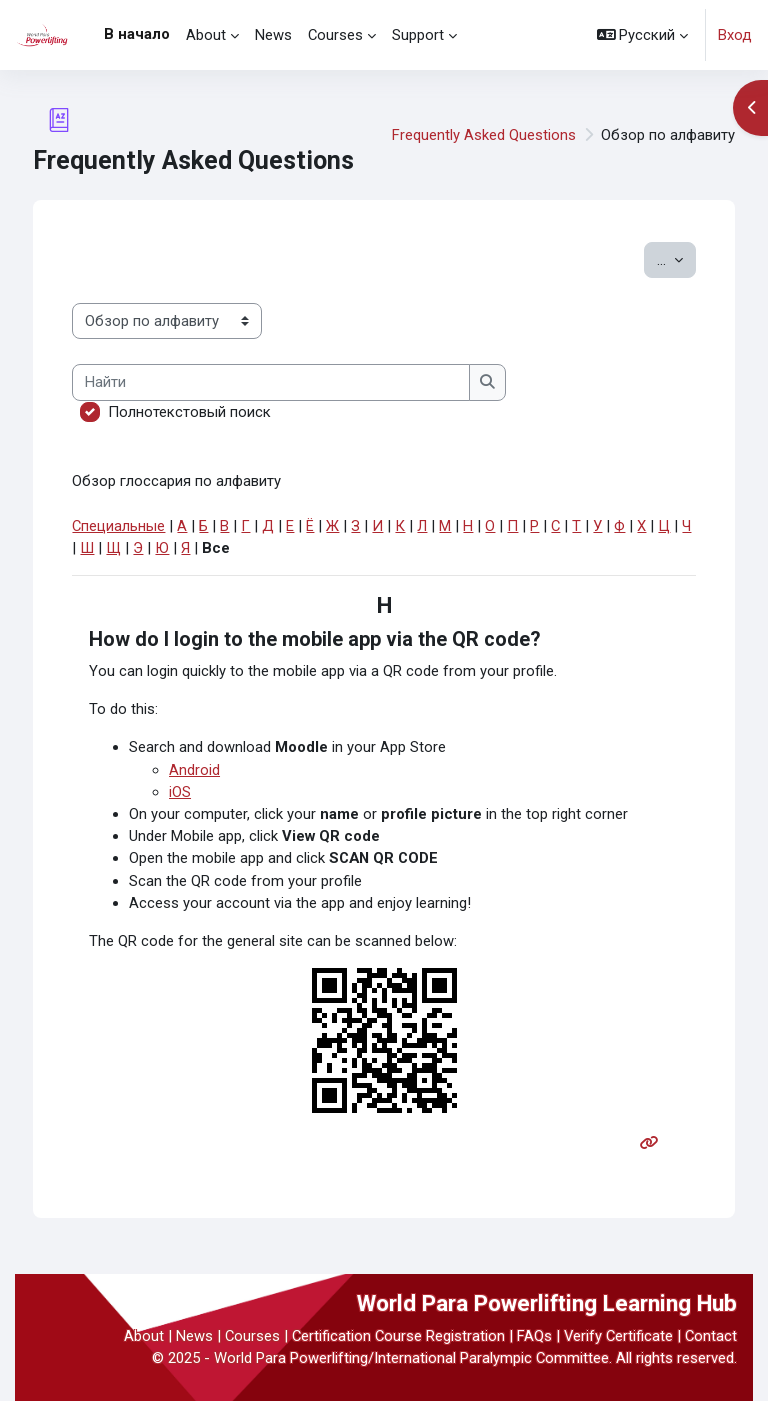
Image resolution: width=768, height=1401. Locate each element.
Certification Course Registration (398, 1336)
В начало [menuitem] (137, 34)
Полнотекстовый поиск (189, 412)
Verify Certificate (618, 1336)
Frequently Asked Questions (484, 135)
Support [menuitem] (418, 35)
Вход (735, 35)
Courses (252, 1336)
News (194, 1336)
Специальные (118, 526)
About (144, 1336)
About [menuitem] (206, 35)
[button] (643, 35)
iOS (180, 792)
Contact (711, 1336)
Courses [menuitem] (335, 35)
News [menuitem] (273, 35)
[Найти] (271, 382)
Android (194, 770)
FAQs (534, 1336)
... (676, 258)
